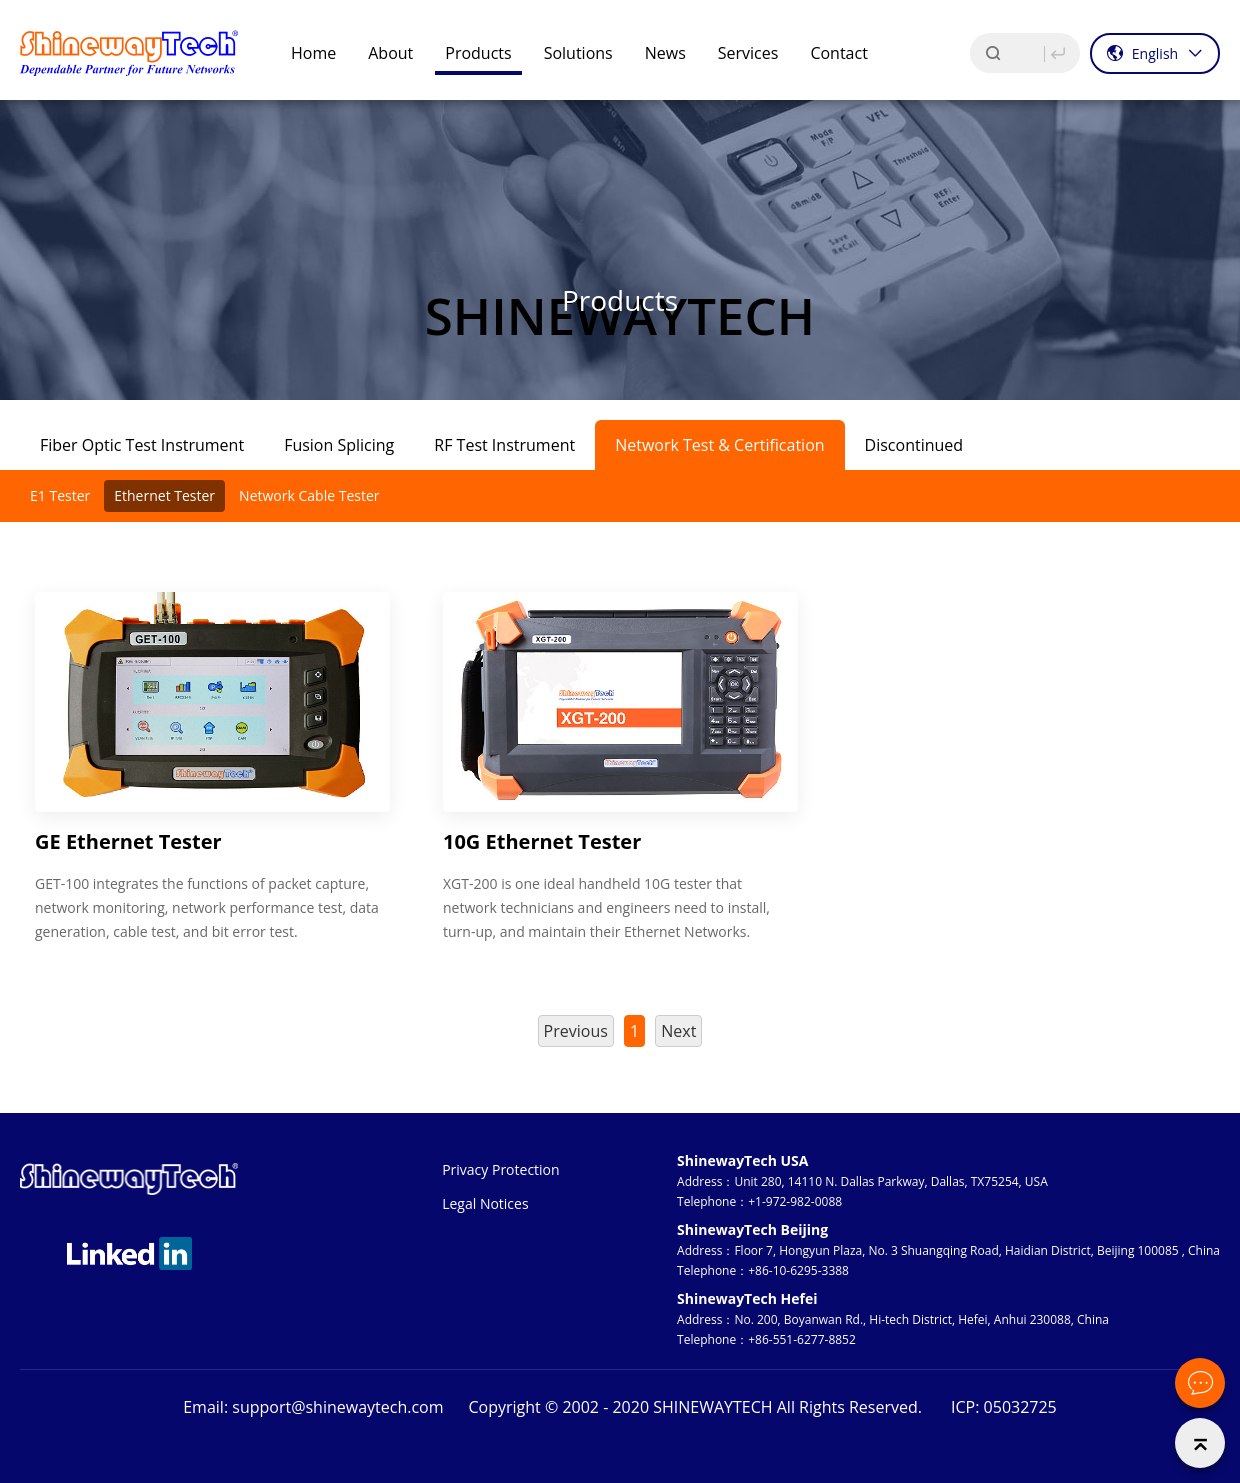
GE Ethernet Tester (128, 841)
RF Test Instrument (504, 445)
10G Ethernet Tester (542, 841)
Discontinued (914, 445)
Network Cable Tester (309, 495)
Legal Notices (485, 1203)
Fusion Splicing (339, 445)
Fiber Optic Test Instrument (142, 445)
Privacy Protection (500, 1169)
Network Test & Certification (719, 445)
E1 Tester (60, 495)
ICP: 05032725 (1004, 1407)
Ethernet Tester (164, 495)
